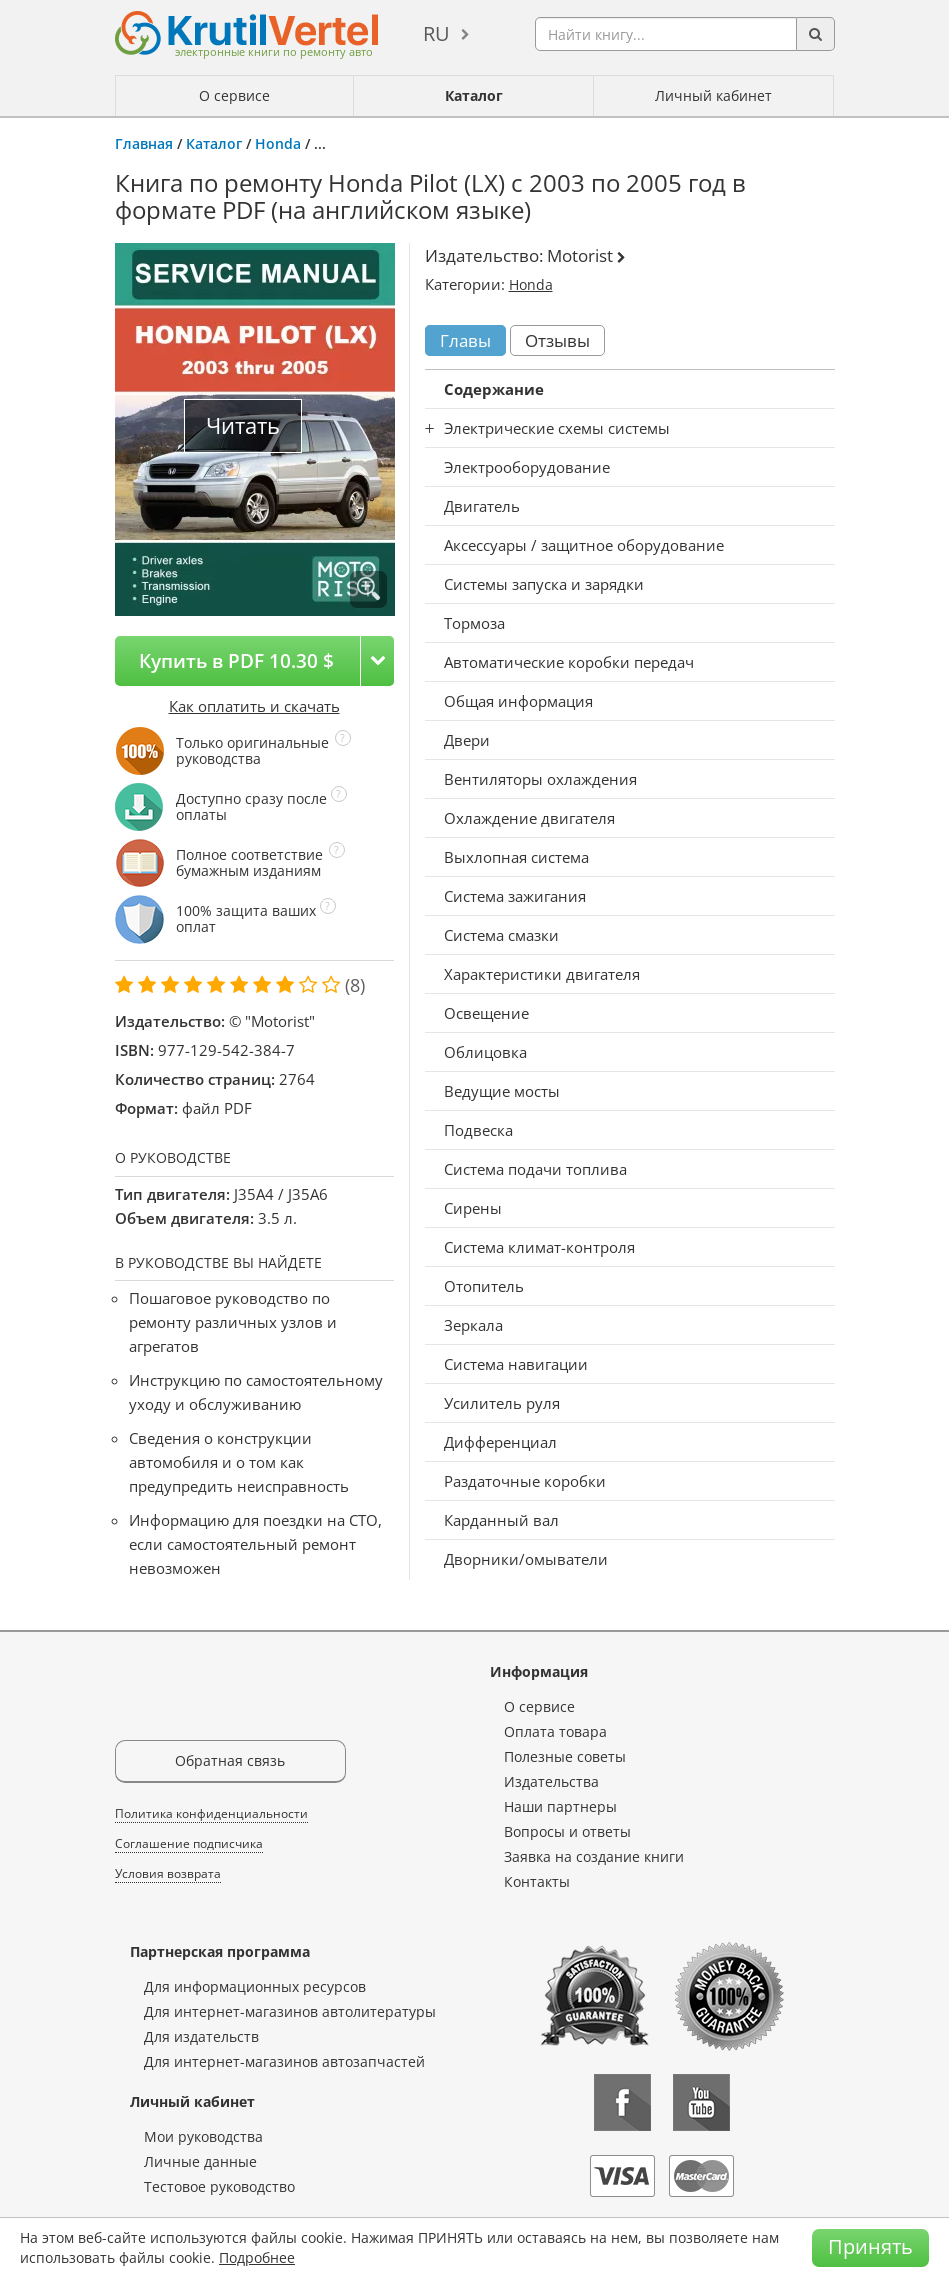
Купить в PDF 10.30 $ (236, 660)
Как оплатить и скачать (254, 706)
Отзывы (557, 340)
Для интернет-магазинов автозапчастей (284, 2061)
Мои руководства (203, 2136)
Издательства (551, 1781)
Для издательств (201, 2036)
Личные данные (200, 2161)
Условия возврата (168, 1873)
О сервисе (234, 95)
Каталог (474, 95)
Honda (278, 143)
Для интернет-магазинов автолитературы (290, 2011)
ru (436, 33)
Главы (465, 340)
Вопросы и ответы (567, 1831)
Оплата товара (555, 1731)
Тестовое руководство (219, 2186)
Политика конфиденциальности (211, 1813)
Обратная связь (230, 1760)
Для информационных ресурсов (255, 1986)
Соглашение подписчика (189, 1843)
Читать (243, 425)
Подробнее (257, 2257)
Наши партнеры (560, 1806)
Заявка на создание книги (594, 1856)
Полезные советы (565, 1756)
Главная (144, 143)
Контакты (537, 1881)
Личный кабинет (713, 95)
